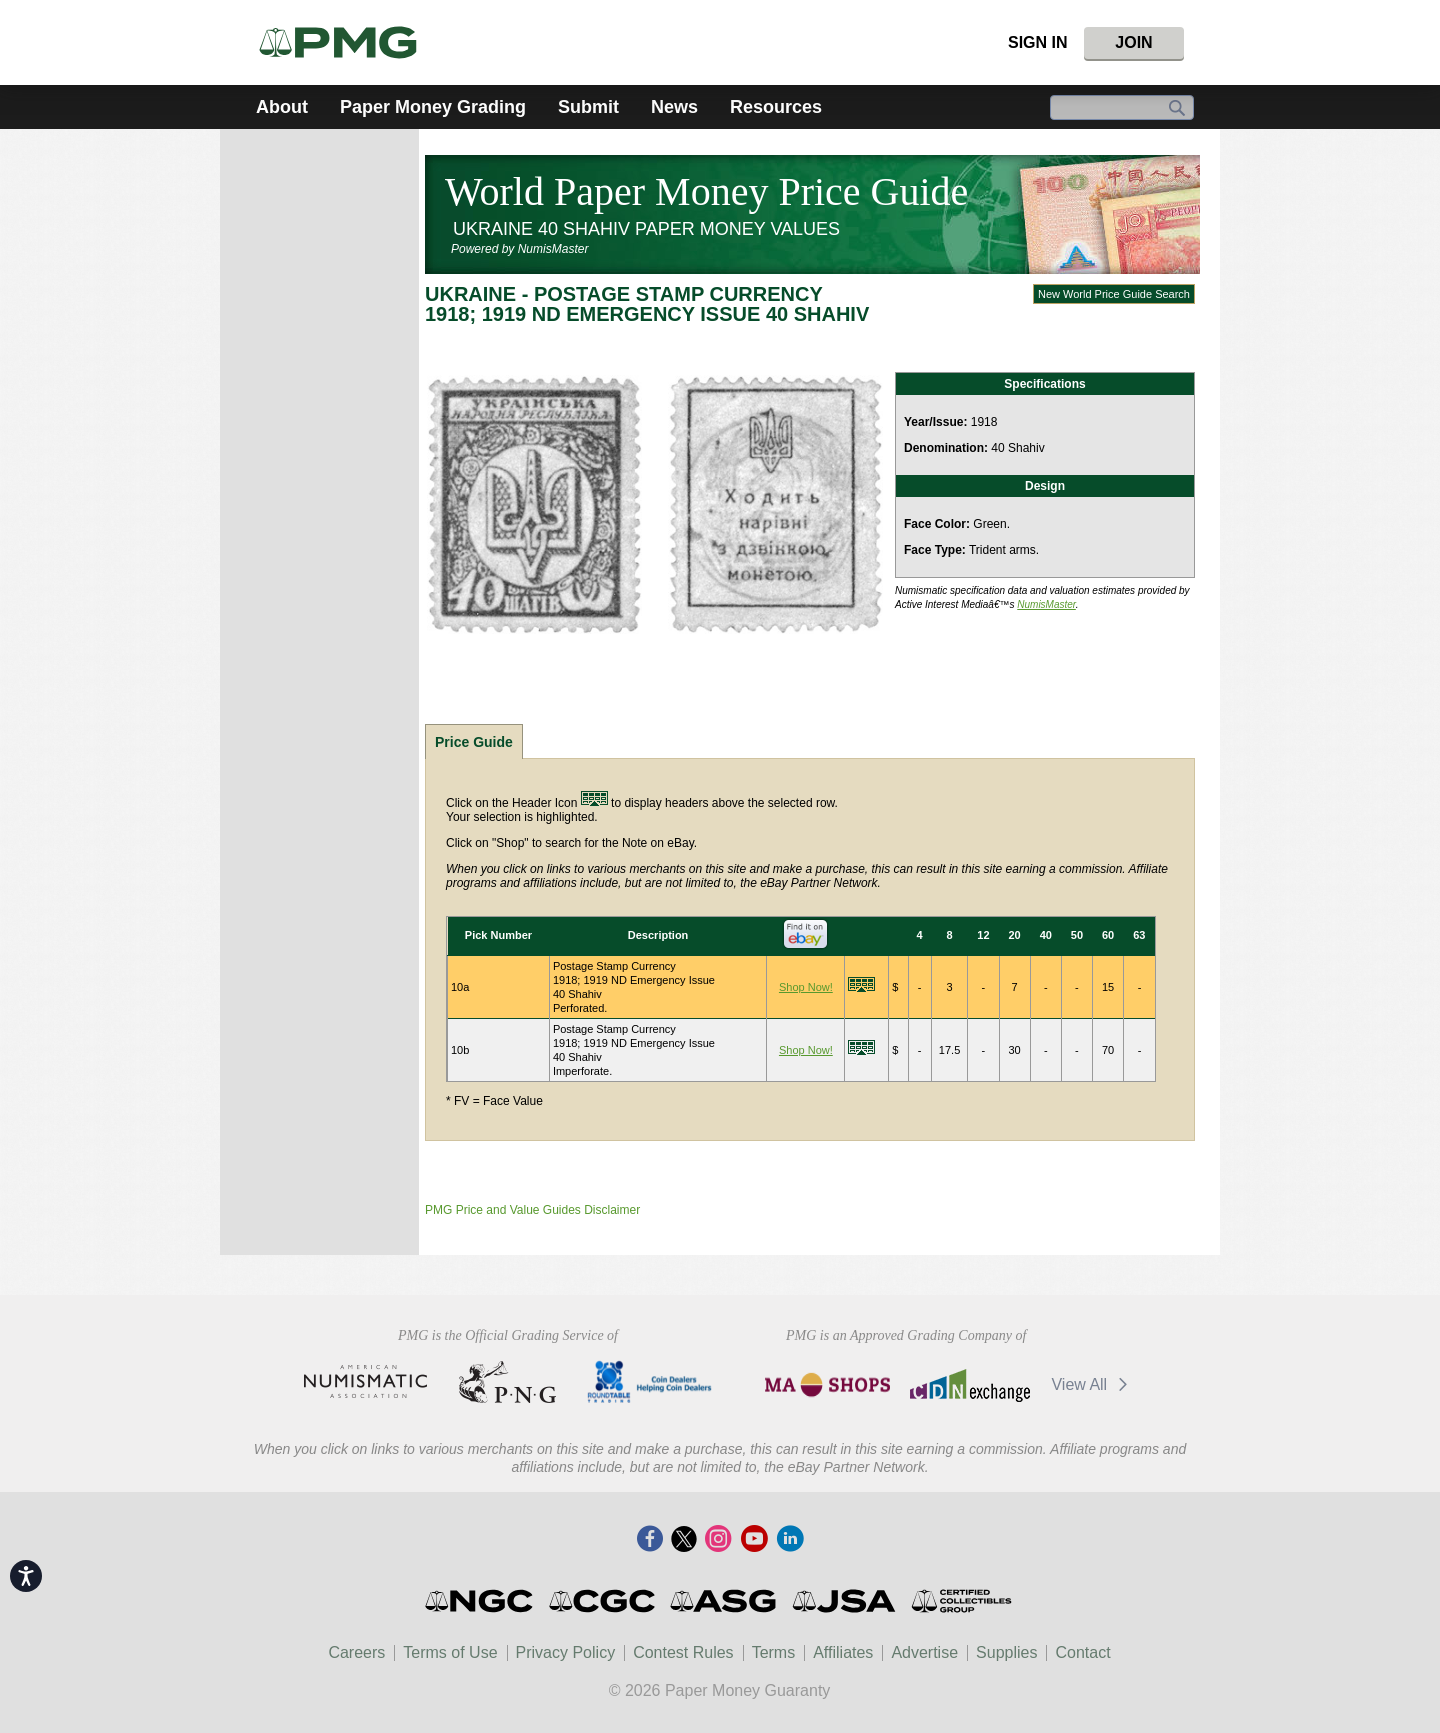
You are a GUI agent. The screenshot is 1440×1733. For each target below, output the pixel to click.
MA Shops (827, 1385)
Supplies (1006, 1652)
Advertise (924, 1652)
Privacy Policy (566, 1652)
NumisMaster (1046, 604)
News (674, 107)
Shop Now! (806, 987)
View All (1092, 1384)
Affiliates (843, 1652)
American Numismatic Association (365, 1382)
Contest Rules (683, 1652)
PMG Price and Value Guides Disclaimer (532, 1210)
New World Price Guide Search (1114, 294)
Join (1133, 42)
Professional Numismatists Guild (507, 1382)
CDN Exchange (969, 1385)
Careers (356, 1652)
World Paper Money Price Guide (706, 191)
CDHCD (649, 1382)
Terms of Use (450, 1652)
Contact (1082, 1652)
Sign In (1038, 42)
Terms (774, 1652)
